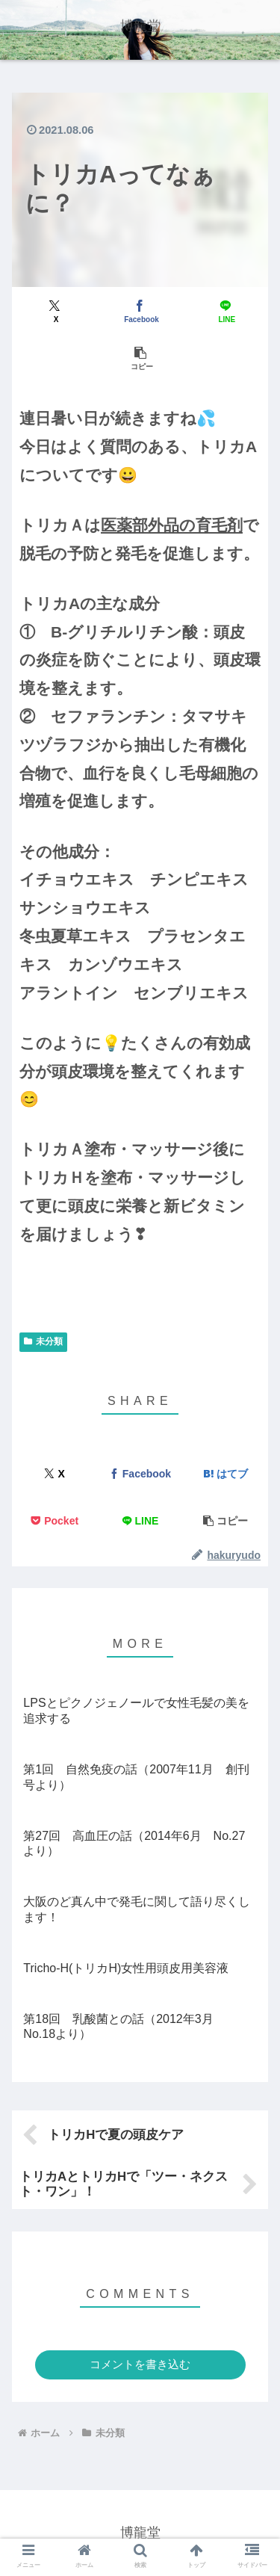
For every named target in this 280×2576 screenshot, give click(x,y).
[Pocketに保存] (54, 1521)
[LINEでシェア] (225, 311)
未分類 (43, 1341)
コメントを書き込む (140, 2364)
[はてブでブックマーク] (225, 1474)
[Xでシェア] (54, 311)
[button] (140, 358)
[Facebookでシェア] (140, 311)
